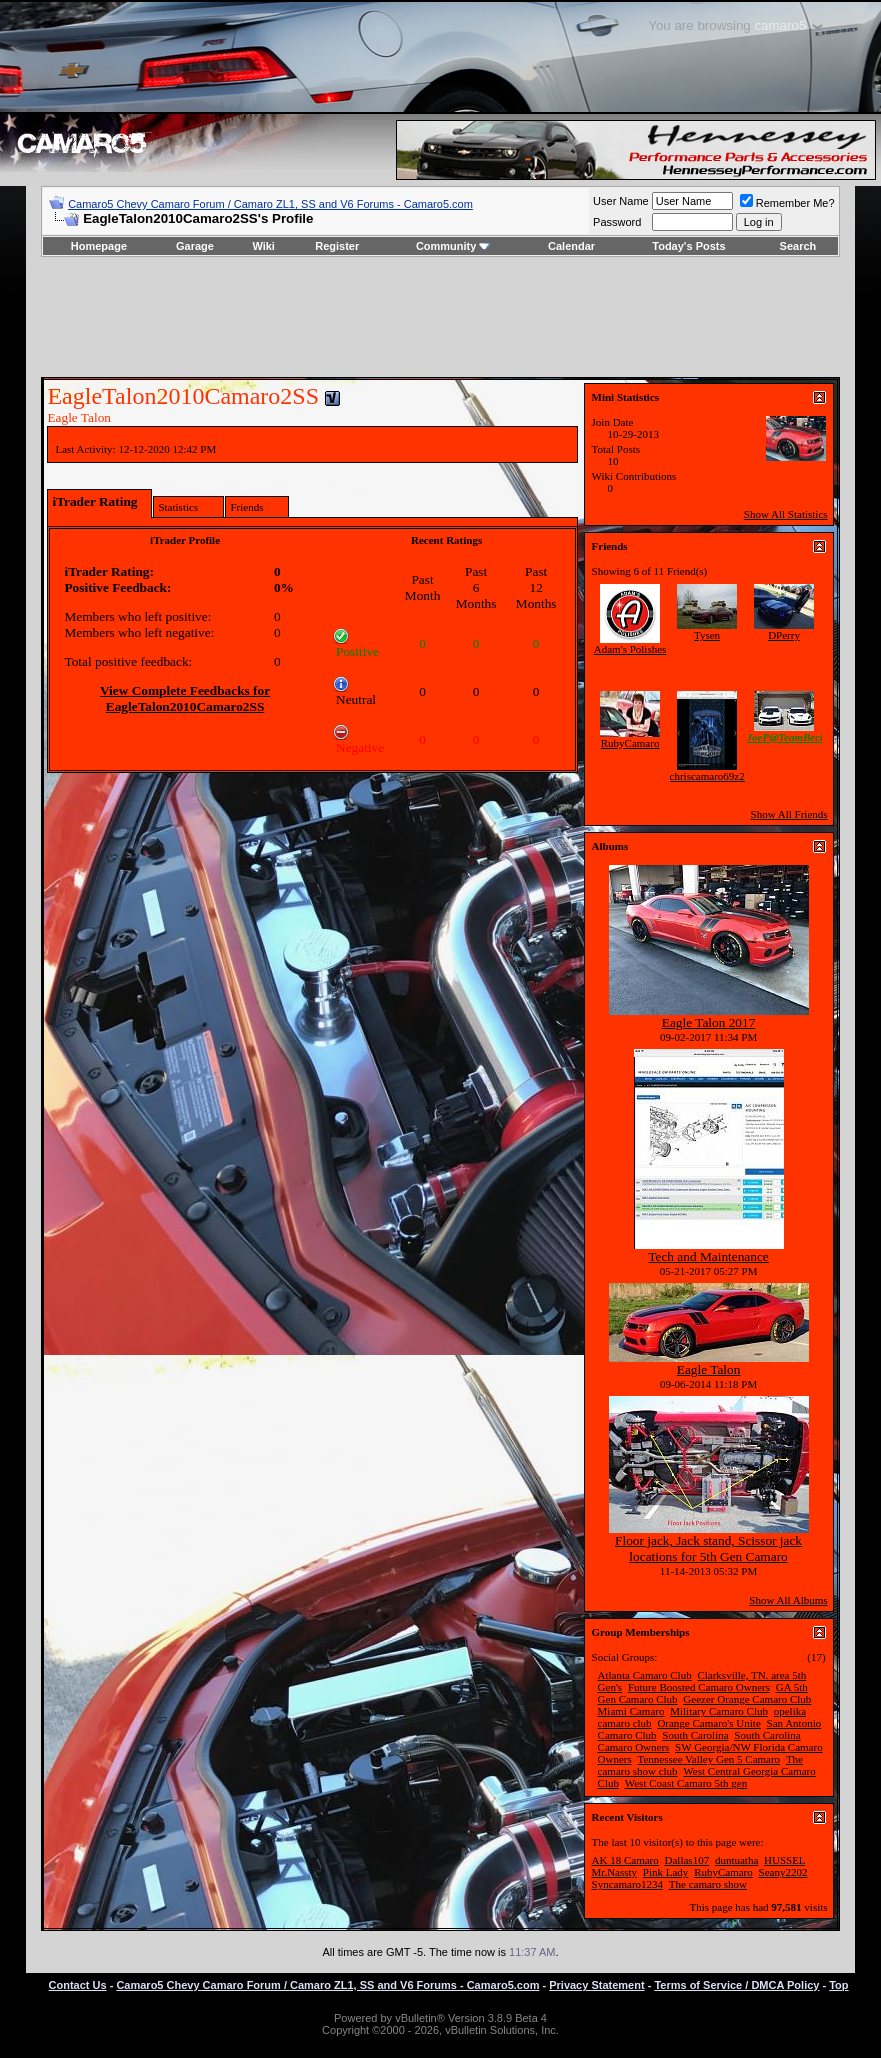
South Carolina (695, 1735)
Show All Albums (788, 1600)
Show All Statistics (786, 514)
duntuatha (736, 1860)
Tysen (707, 635)
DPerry (784, 635)
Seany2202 (783, 1872)
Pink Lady (666, 1872)
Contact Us (78, 1985)
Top (838, 1985)
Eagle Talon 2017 (709, 1022)
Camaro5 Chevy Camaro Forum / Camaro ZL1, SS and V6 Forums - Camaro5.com (270, 204)
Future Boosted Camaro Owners (699, 1687)
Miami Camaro (631, 1711)
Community (453, 246)
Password (617, 222)
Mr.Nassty (615, 1872)
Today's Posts (688, 246)
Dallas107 (687, 1860)
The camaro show (708, 1884)
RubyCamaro (630, 743)
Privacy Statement (596, 1985)
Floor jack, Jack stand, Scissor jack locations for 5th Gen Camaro (708, 1548)
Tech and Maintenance (708, 1256)
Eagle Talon (709, 1369)
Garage (195, 246)
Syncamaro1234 (627, 1884)
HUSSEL (784, 1860)
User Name (621, 201)
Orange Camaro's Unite (708, 1723)
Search (798, 246)
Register (337, 246)
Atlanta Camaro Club (645, 1675)
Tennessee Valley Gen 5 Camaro (709, 1759)
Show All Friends (789, 814)
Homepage (99, 246)
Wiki (263, 246)
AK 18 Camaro (625, 1860)
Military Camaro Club (719, 1711)
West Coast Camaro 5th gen (686, 1783)
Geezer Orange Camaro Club (747, 1699)
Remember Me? (787, 203)
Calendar (571, 246)
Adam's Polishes (630, 649)
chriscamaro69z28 (710, 776)
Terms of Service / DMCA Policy (736, 1985)
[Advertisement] (441, 317)
